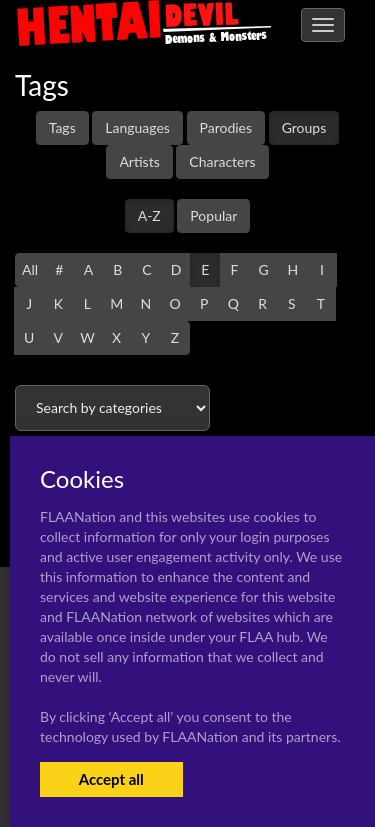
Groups (304, 127)
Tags (62, 127)
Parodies (226, 127)
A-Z (149, 215)
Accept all (111, 779)
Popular (213, 215)
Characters (222, 161)
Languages (137, 127)
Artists (139, 161)
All (30, 269)
